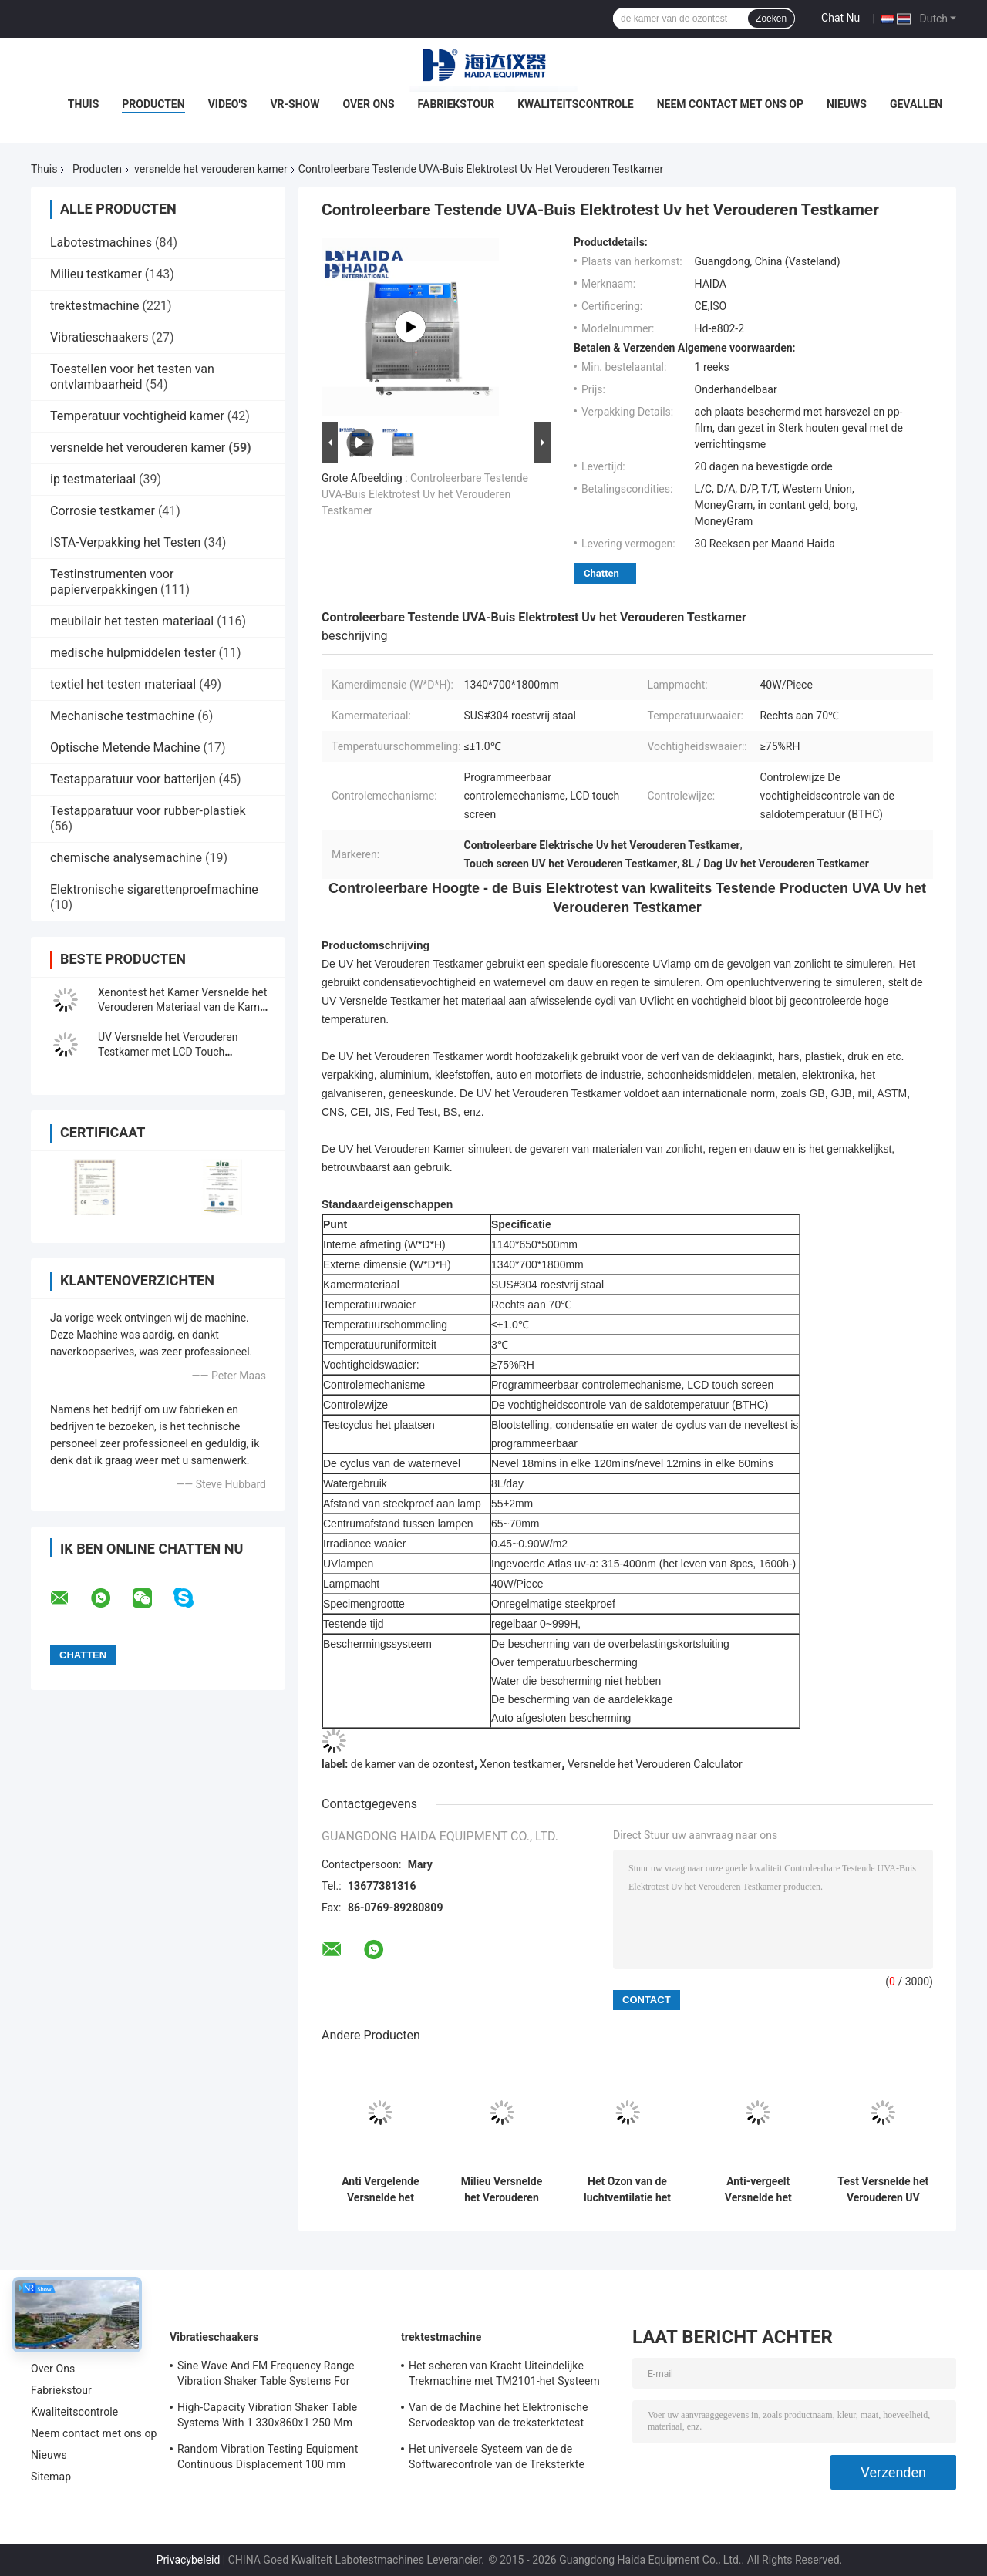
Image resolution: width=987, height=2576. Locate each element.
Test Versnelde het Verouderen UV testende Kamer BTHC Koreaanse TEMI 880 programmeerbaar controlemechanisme (883, 2189)
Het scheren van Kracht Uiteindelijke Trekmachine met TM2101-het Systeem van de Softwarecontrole (504, 2375)
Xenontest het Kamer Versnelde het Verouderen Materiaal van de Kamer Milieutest (183, 1007)
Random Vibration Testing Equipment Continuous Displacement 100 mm (267, 2456)
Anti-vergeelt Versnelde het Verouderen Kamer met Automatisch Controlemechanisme (758, 2189)
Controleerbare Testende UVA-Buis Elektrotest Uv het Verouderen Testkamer (425, 494)
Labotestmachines (101, 242)
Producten (153, 104)
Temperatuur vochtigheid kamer (137, 416)
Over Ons (368, 104)
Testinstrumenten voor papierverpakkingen (111, 582)
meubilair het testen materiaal (132, 621)
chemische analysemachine (126, 857)
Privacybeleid (189, 2560)
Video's (228, 104)
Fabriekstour (456, 104)
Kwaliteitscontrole (575, 104)
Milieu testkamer (96, 274)
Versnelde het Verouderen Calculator (655, 1764)
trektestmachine (94, 305)
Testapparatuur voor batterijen (133, 779)
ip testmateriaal (93, 479)
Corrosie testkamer (102, 510)
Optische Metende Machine (125, 747)
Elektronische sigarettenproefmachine (154, 889)
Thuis (83, 104)
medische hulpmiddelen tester (133, 652)
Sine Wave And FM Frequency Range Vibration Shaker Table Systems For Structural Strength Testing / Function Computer (268, 2375)
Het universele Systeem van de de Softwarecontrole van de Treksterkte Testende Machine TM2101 (496, 2459)
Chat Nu (840, 18)
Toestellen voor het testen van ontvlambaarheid (132, 377)
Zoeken (771, 18)
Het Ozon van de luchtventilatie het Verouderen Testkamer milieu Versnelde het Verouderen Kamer (627, 2189)
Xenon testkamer (520, 1764)
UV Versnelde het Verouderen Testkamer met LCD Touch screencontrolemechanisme (167, 1051)
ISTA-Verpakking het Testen (125, 542)
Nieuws (847, 104)
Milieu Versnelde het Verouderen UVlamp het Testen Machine (501, 2189)
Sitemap (51, 2476)
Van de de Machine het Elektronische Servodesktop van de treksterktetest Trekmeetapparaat (498, 2417)
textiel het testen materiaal (123, 684)
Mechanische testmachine (122, 716)
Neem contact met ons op (730, 104)
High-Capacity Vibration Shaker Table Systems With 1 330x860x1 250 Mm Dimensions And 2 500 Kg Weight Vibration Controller (267, 2417)
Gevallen (916, 104)
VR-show (294, 104)
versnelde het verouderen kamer (211, 169)
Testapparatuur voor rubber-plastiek (148, 810)
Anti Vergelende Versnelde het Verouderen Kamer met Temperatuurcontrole (380, 2189)
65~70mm (515, 1523)
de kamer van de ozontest (412, 1764)
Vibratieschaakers (99, 337)
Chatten (601, 573)
